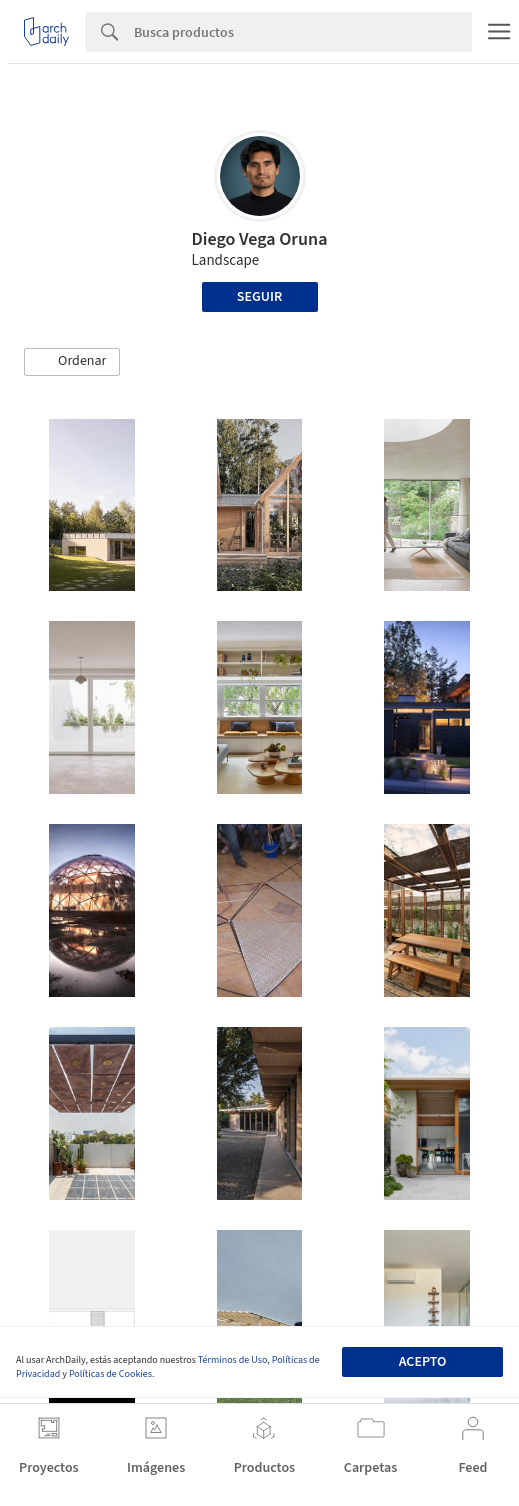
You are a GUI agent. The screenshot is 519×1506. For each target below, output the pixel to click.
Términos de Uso (232, 1360)
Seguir (259, 297)
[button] (72, 362)
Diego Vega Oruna (260, 239)
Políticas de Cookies (110, 1374)
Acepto (423, 1362)
